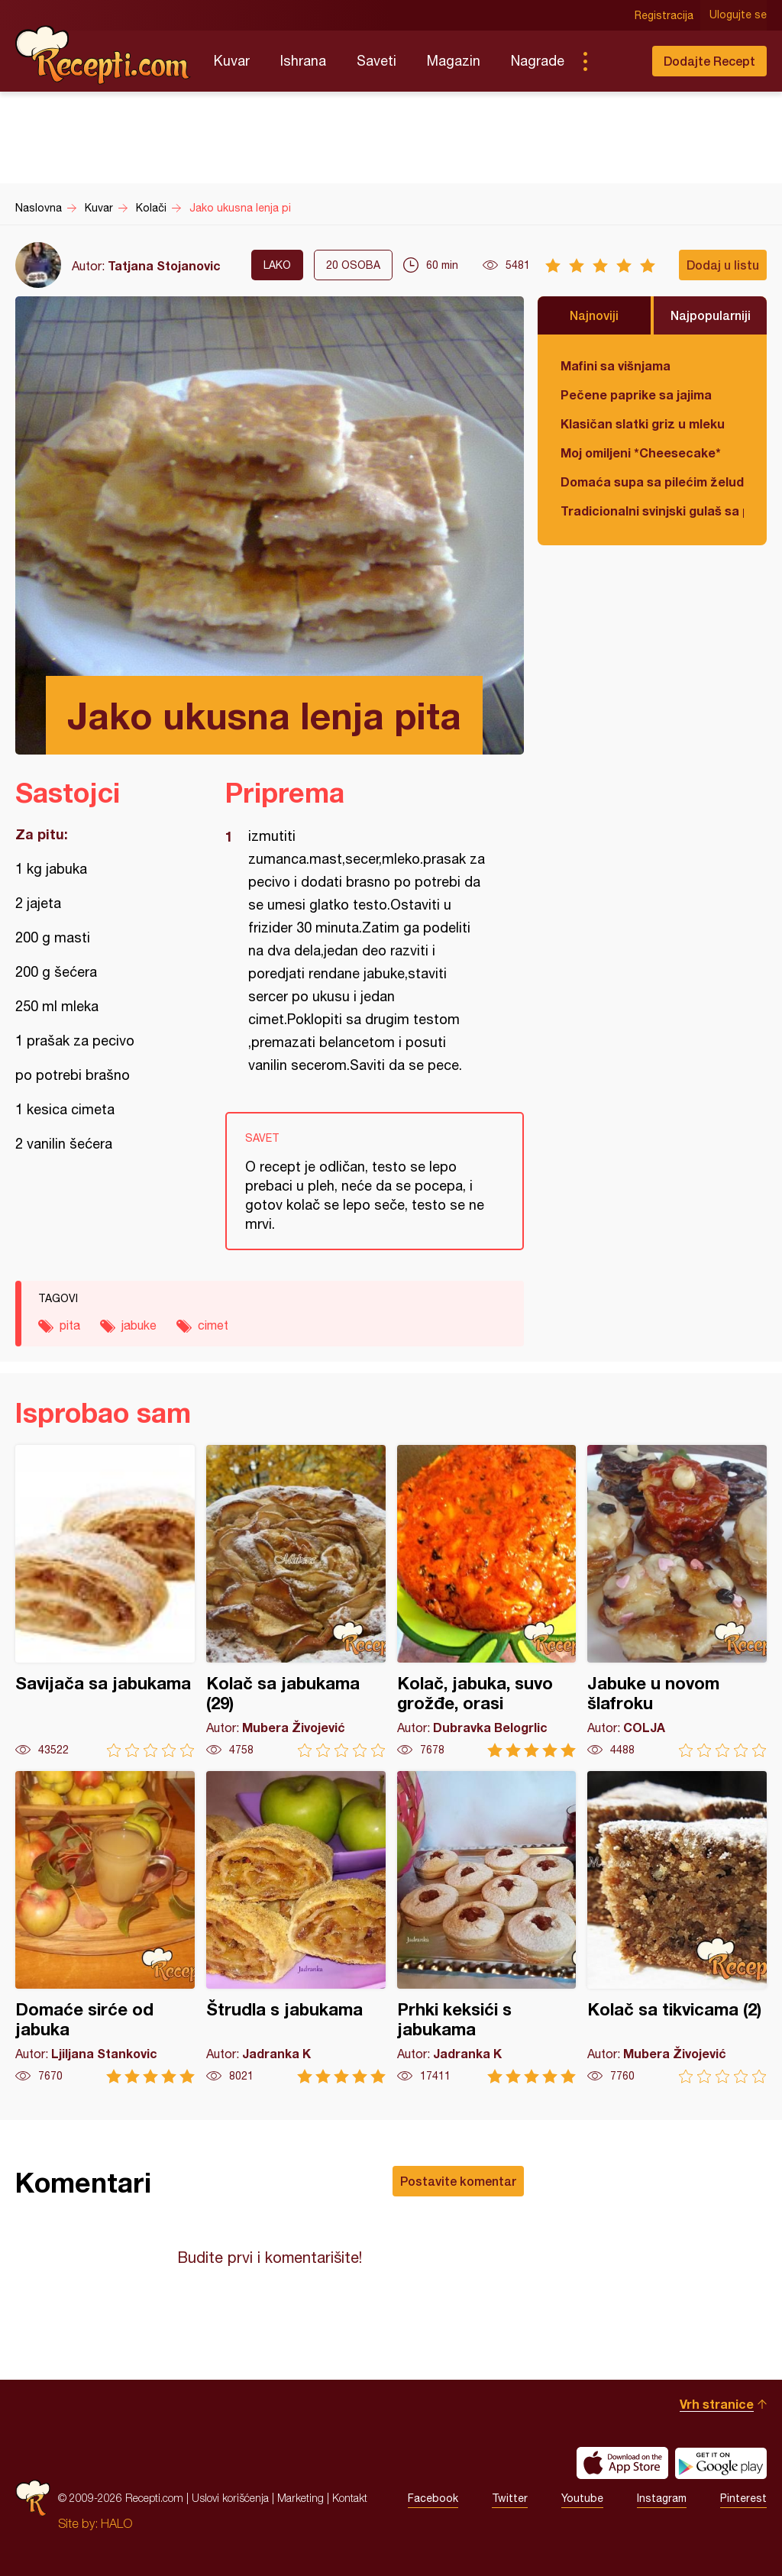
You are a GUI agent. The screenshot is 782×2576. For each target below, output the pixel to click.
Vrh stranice (717, 2404)
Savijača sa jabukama (105, 1601)
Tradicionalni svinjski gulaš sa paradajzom (652, 510)
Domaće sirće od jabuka (105, 1927)
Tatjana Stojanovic (164, 265)
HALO (116, 2523)
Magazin (453, 61)
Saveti (376, 61)
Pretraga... (615, 61)
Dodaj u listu (723, 264)
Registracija (664, 15)
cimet (213, 1325)
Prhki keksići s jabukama (487, 1927)
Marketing (300, 2497)
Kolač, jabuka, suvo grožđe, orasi (487, 1601)
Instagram (662, 2498)
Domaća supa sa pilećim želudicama (652, 481)
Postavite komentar (458, 2181)
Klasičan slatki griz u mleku (643, 423)
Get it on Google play (721, 2463)
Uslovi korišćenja (230, 2497)
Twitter (510, 2498)
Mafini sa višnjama (616, 365)
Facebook (433, 2498)
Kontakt (349, 2497)
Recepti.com (103, 55)
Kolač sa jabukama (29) (296, 1601)
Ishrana (303, 61)
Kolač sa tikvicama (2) (677, 1927)
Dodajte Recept (709, 60)
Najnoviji (594, 315)
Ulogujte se (738, 15)
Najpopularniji (711, 315)
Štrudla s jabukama (296, 1927)
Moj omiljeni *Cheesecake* (641, 452)
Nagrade (537, 61)
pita (70, 1325)
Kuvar (232, 61)
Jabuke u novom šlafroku (677, 1601)
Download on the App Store (622, 2463)
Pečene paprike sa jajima (636, 394)
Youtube (582, 2498)
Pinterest (743, 2498)
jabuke (139, 1325)
